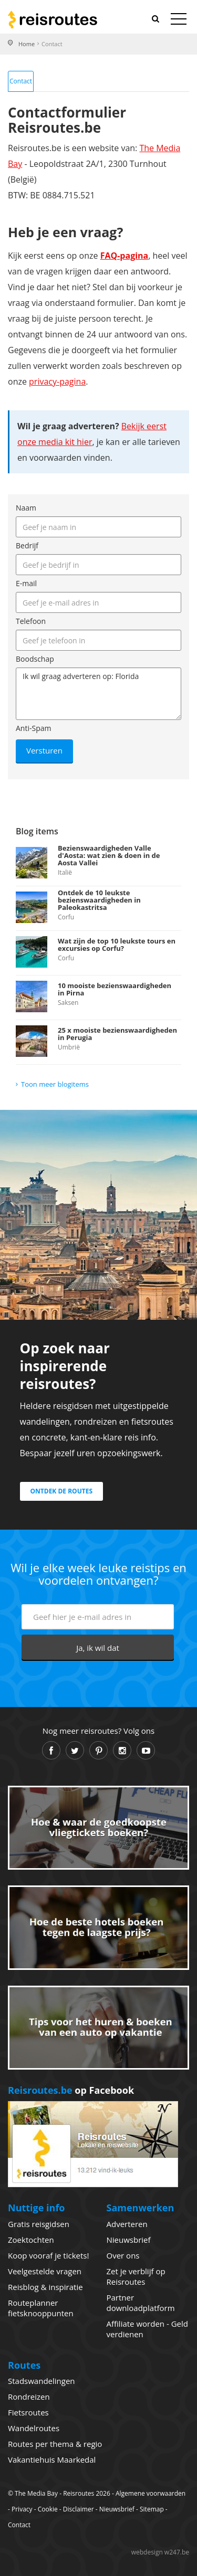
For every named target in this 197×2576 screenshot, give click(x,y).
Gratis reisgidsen (38, 2224)
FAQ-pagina (124, 255)
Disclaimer (78, 2509)
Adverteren (127, 2224)
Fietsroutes (28, 2412)
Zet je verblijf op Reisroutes (136, 2276)
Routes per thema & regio (55, 2444)
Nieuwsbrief (129, 2239)
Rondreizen (29, 2396)
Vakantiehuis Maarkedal (52, 2459)
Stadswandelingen (41, 2381)
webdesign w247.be (160, 2552)
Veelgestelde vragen (44, 2271)
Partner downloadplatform (141, 2302)
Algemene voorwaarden (150, 2493)
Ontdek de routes (61, 1491)
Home (26, 44)
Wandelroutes (33, 2428)
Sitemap (152, 2509)
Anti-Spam (33, 728)
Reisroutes (52, 19)
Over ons (123, 2255)
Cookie (48, 2509)
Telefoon (31, 621)
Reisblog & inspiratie (45, 2287)
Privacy (22, 2509)
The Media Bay (36, 2493)
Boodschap (35, 659)
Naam (26, 508)
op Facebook (71, 2090)
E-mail (26, 583)
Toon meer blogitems (55, 1084)
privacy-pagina (57, 381)
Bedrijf (27, 545)
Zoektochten (31, 2239)
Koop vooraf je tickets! (48, 2255)
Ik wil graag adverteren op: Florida (98, 693)
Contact (20, 81)
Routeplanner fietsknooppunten (41, 2307)
